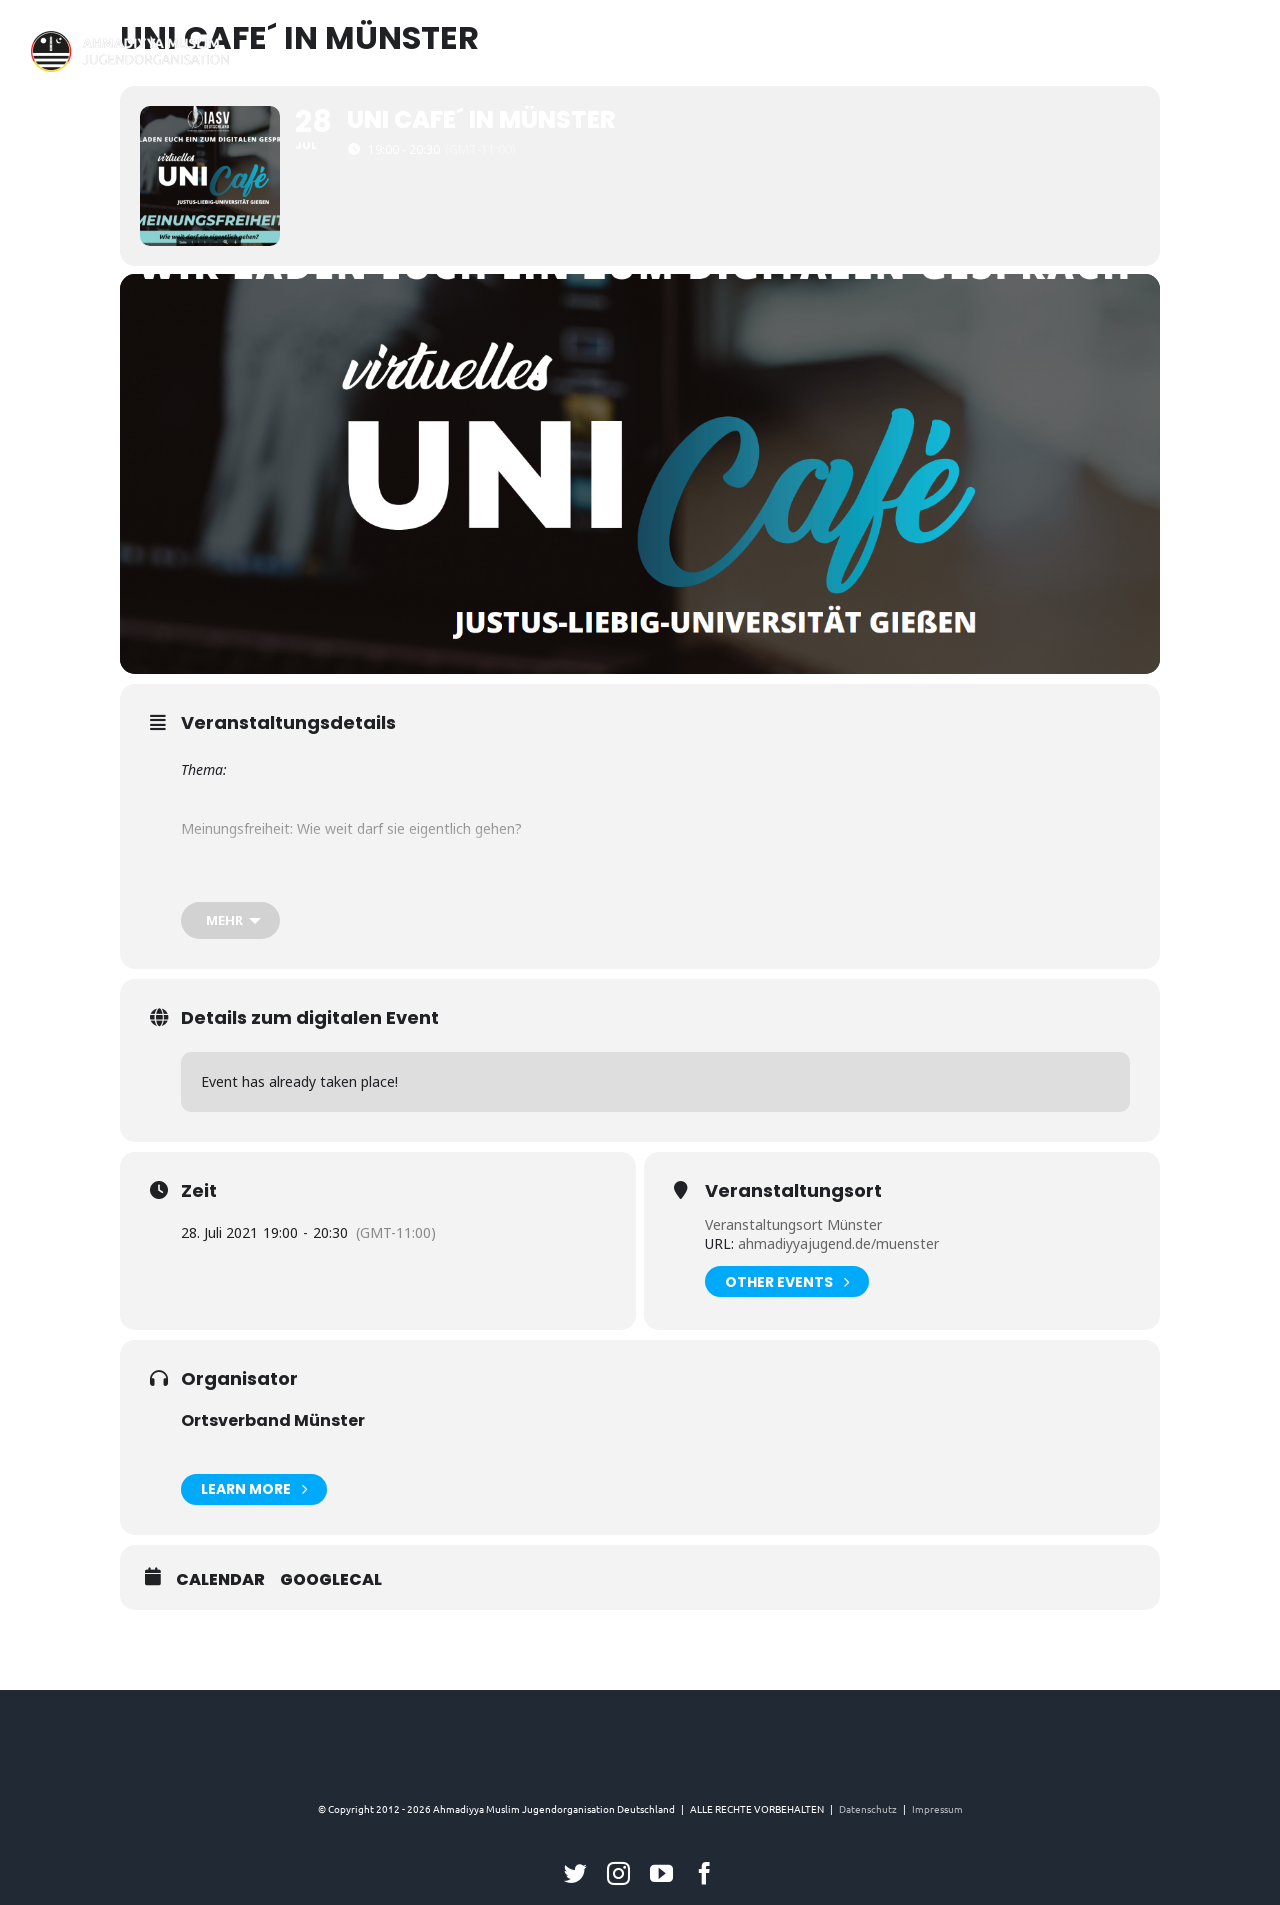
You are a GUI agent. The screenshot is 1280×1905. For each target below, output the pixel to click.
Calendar (220, 1580)
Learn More (254, 1489)
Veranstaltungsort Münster (793, 1224)
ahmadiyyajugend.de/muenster (836, 1243)
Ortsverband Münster (273, 1420)
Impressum (937, 1808)
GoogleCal (331, 1580)
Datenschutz (868, 1808)
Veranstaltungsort (793, 1191)
